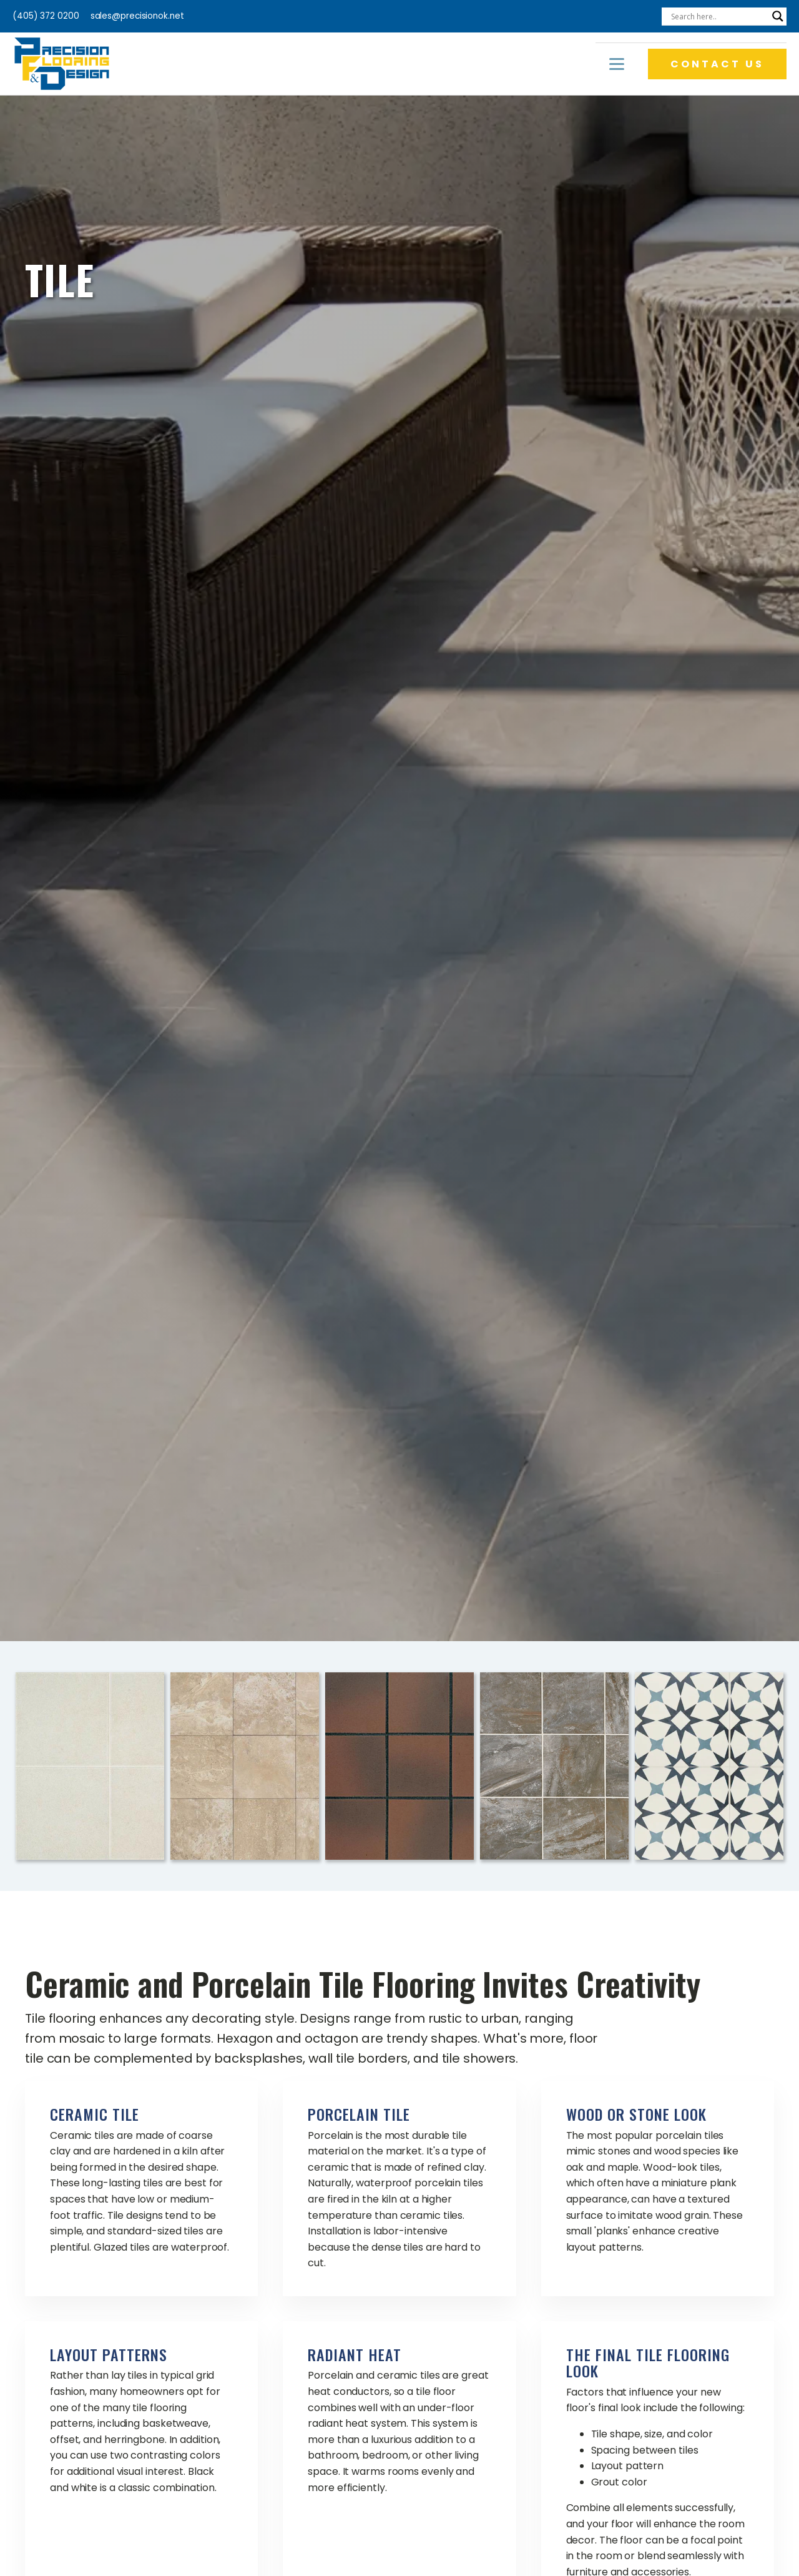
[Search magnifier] (778, 16)
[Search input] (718, 16)
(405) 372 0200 (45, 16)
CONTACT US (717, 64)
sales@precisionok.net (137, 16)
